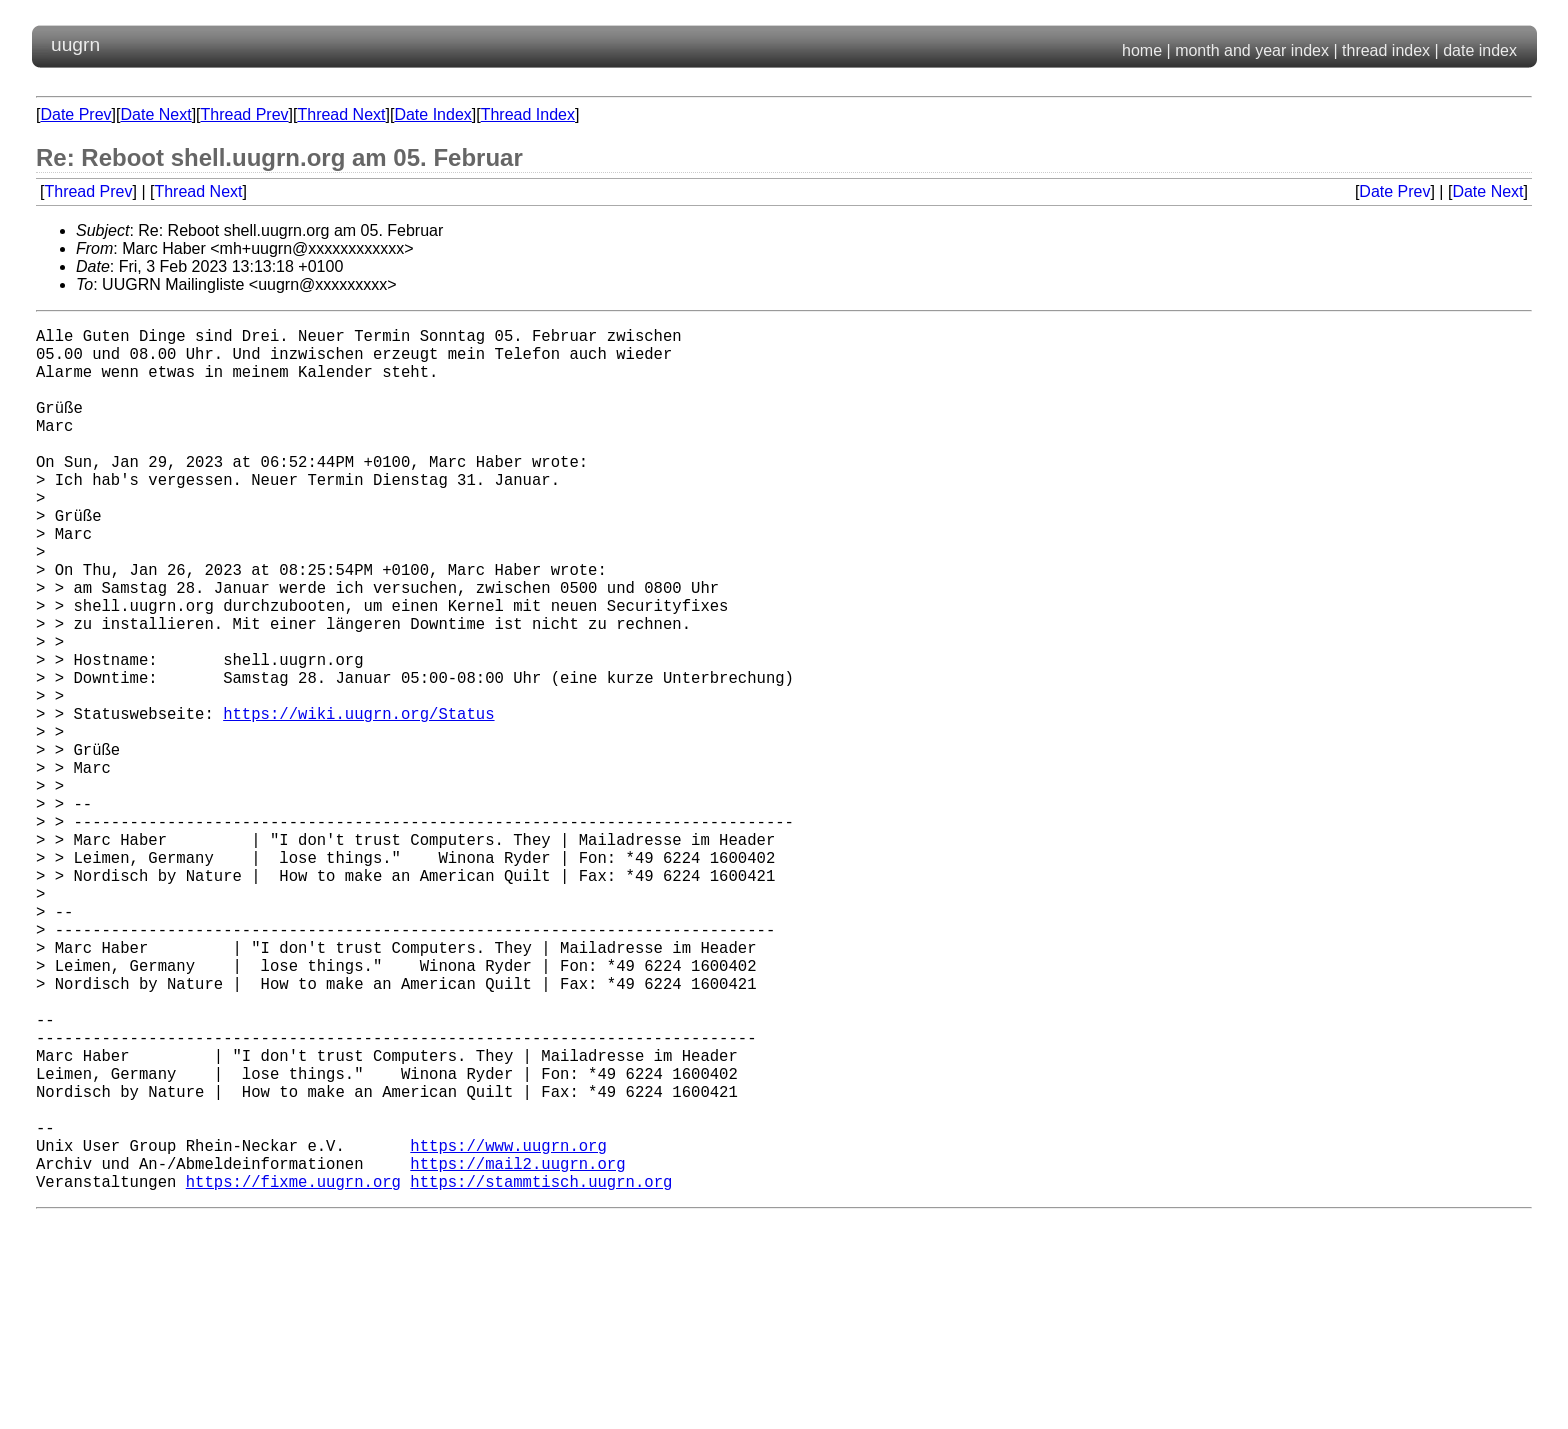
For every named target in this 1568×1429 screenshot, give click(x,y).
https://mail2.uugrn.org (517, 1351)
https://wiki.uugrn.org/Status (358, 801)
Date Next (155, 114)
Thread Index (528, 114)
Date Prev (75, 114)
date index (1480, 50)
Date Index (432, 114)
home (1142, 50)
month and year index (1252, 50)
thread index (1386, 50)
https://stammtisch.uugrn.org (541, 1373)
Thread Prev (245, 114)
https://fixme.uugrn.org (293, 1373)
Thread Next (341, 114)
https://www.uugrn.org (508, 1329)
